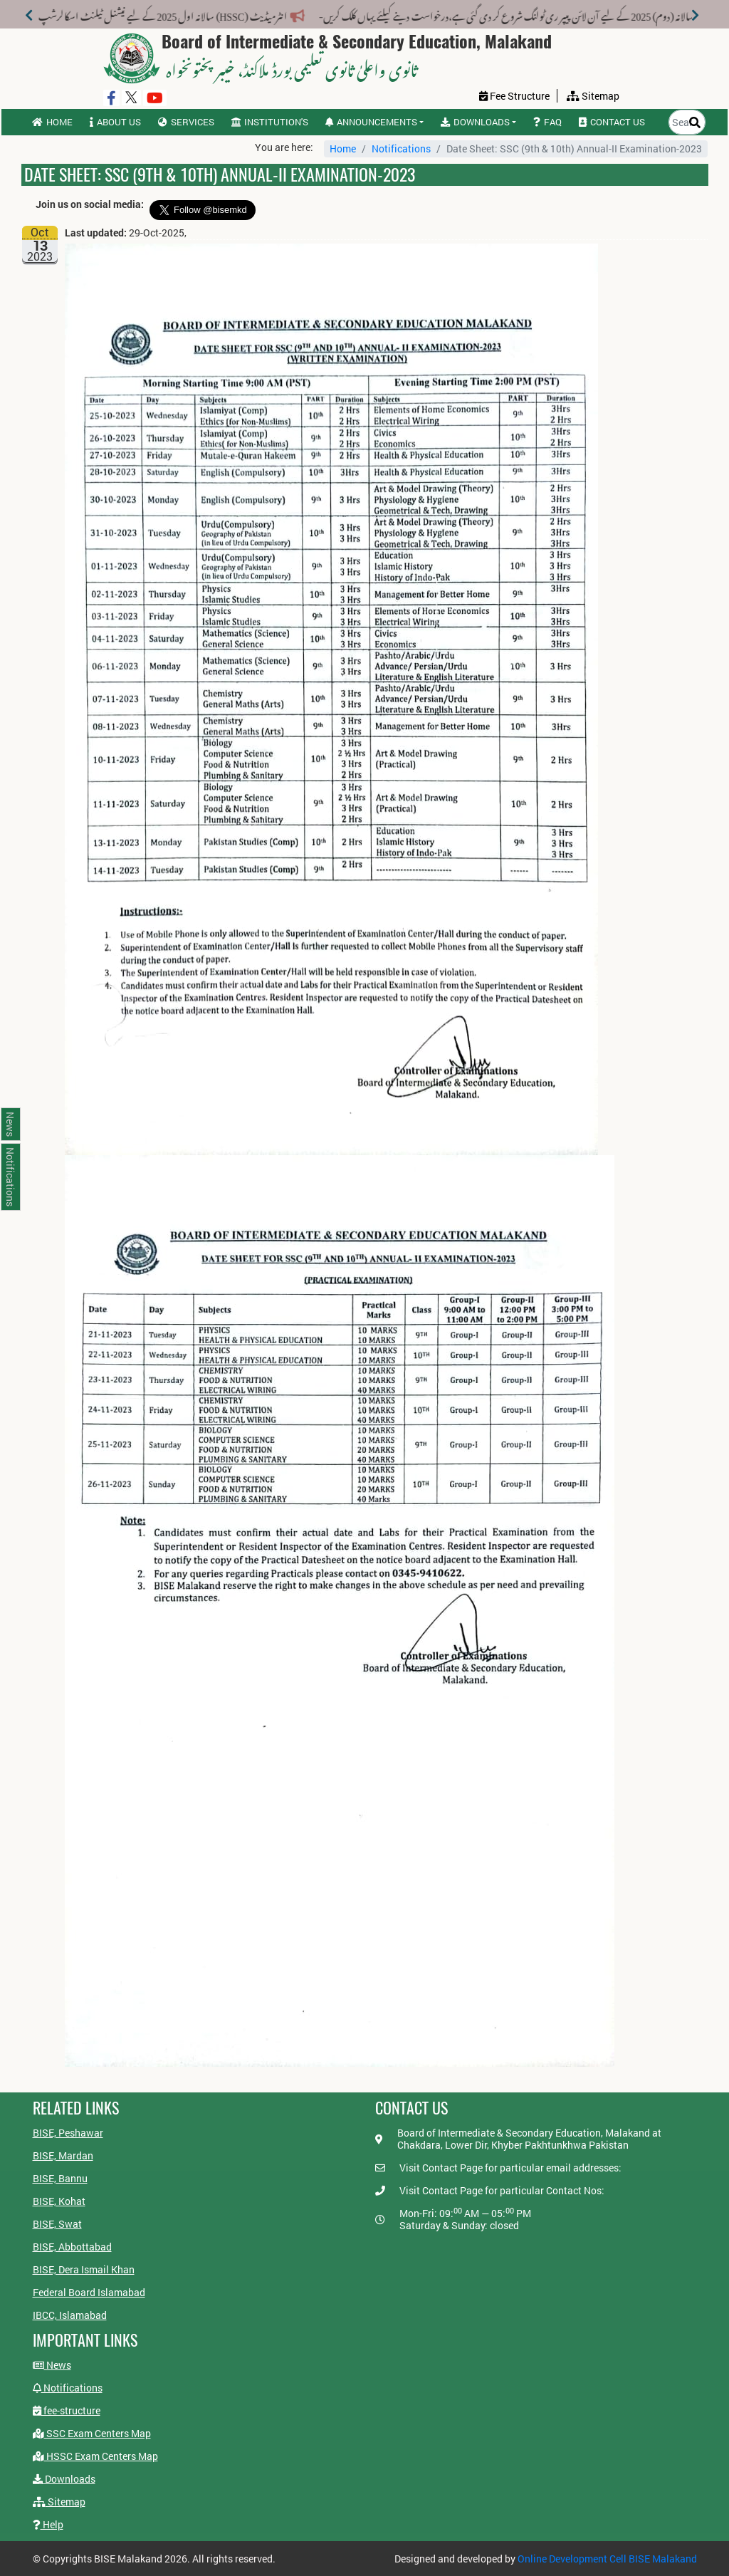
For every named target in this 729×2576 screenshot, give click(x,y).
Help (48, 2524)
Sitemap (59, 2501)
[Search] (694, 122)
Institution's (269, 121)
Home (52, 121)
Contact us (612, 121)
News (52, 2365)
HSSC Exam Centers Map (95, 2456)
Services (186, 121)
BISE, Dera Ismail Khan (84, 2269)
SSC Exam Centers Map (92, 2433)
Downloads (64, 2479)
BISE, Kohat (59, 2201)
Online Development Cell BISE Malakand (607, 2558)
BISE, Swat (57, 2224)
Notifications (401, 148)
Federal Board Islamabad (89, 2292)
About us (115, 121)
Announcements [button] (371, 121)
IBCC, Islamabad (70, 2315)
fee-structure (66, 2410)
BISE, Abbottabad (72, 2246)
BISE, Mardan (63, 2155)
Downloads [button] (475, 121)
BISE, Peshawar (68, 2132)
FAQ (547, 121)
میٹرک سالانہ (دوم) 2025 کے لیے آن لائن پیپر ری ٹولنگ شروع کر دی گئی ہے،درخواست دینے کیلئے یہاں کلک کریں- (483, 13)
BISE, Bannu (60, 2178)
